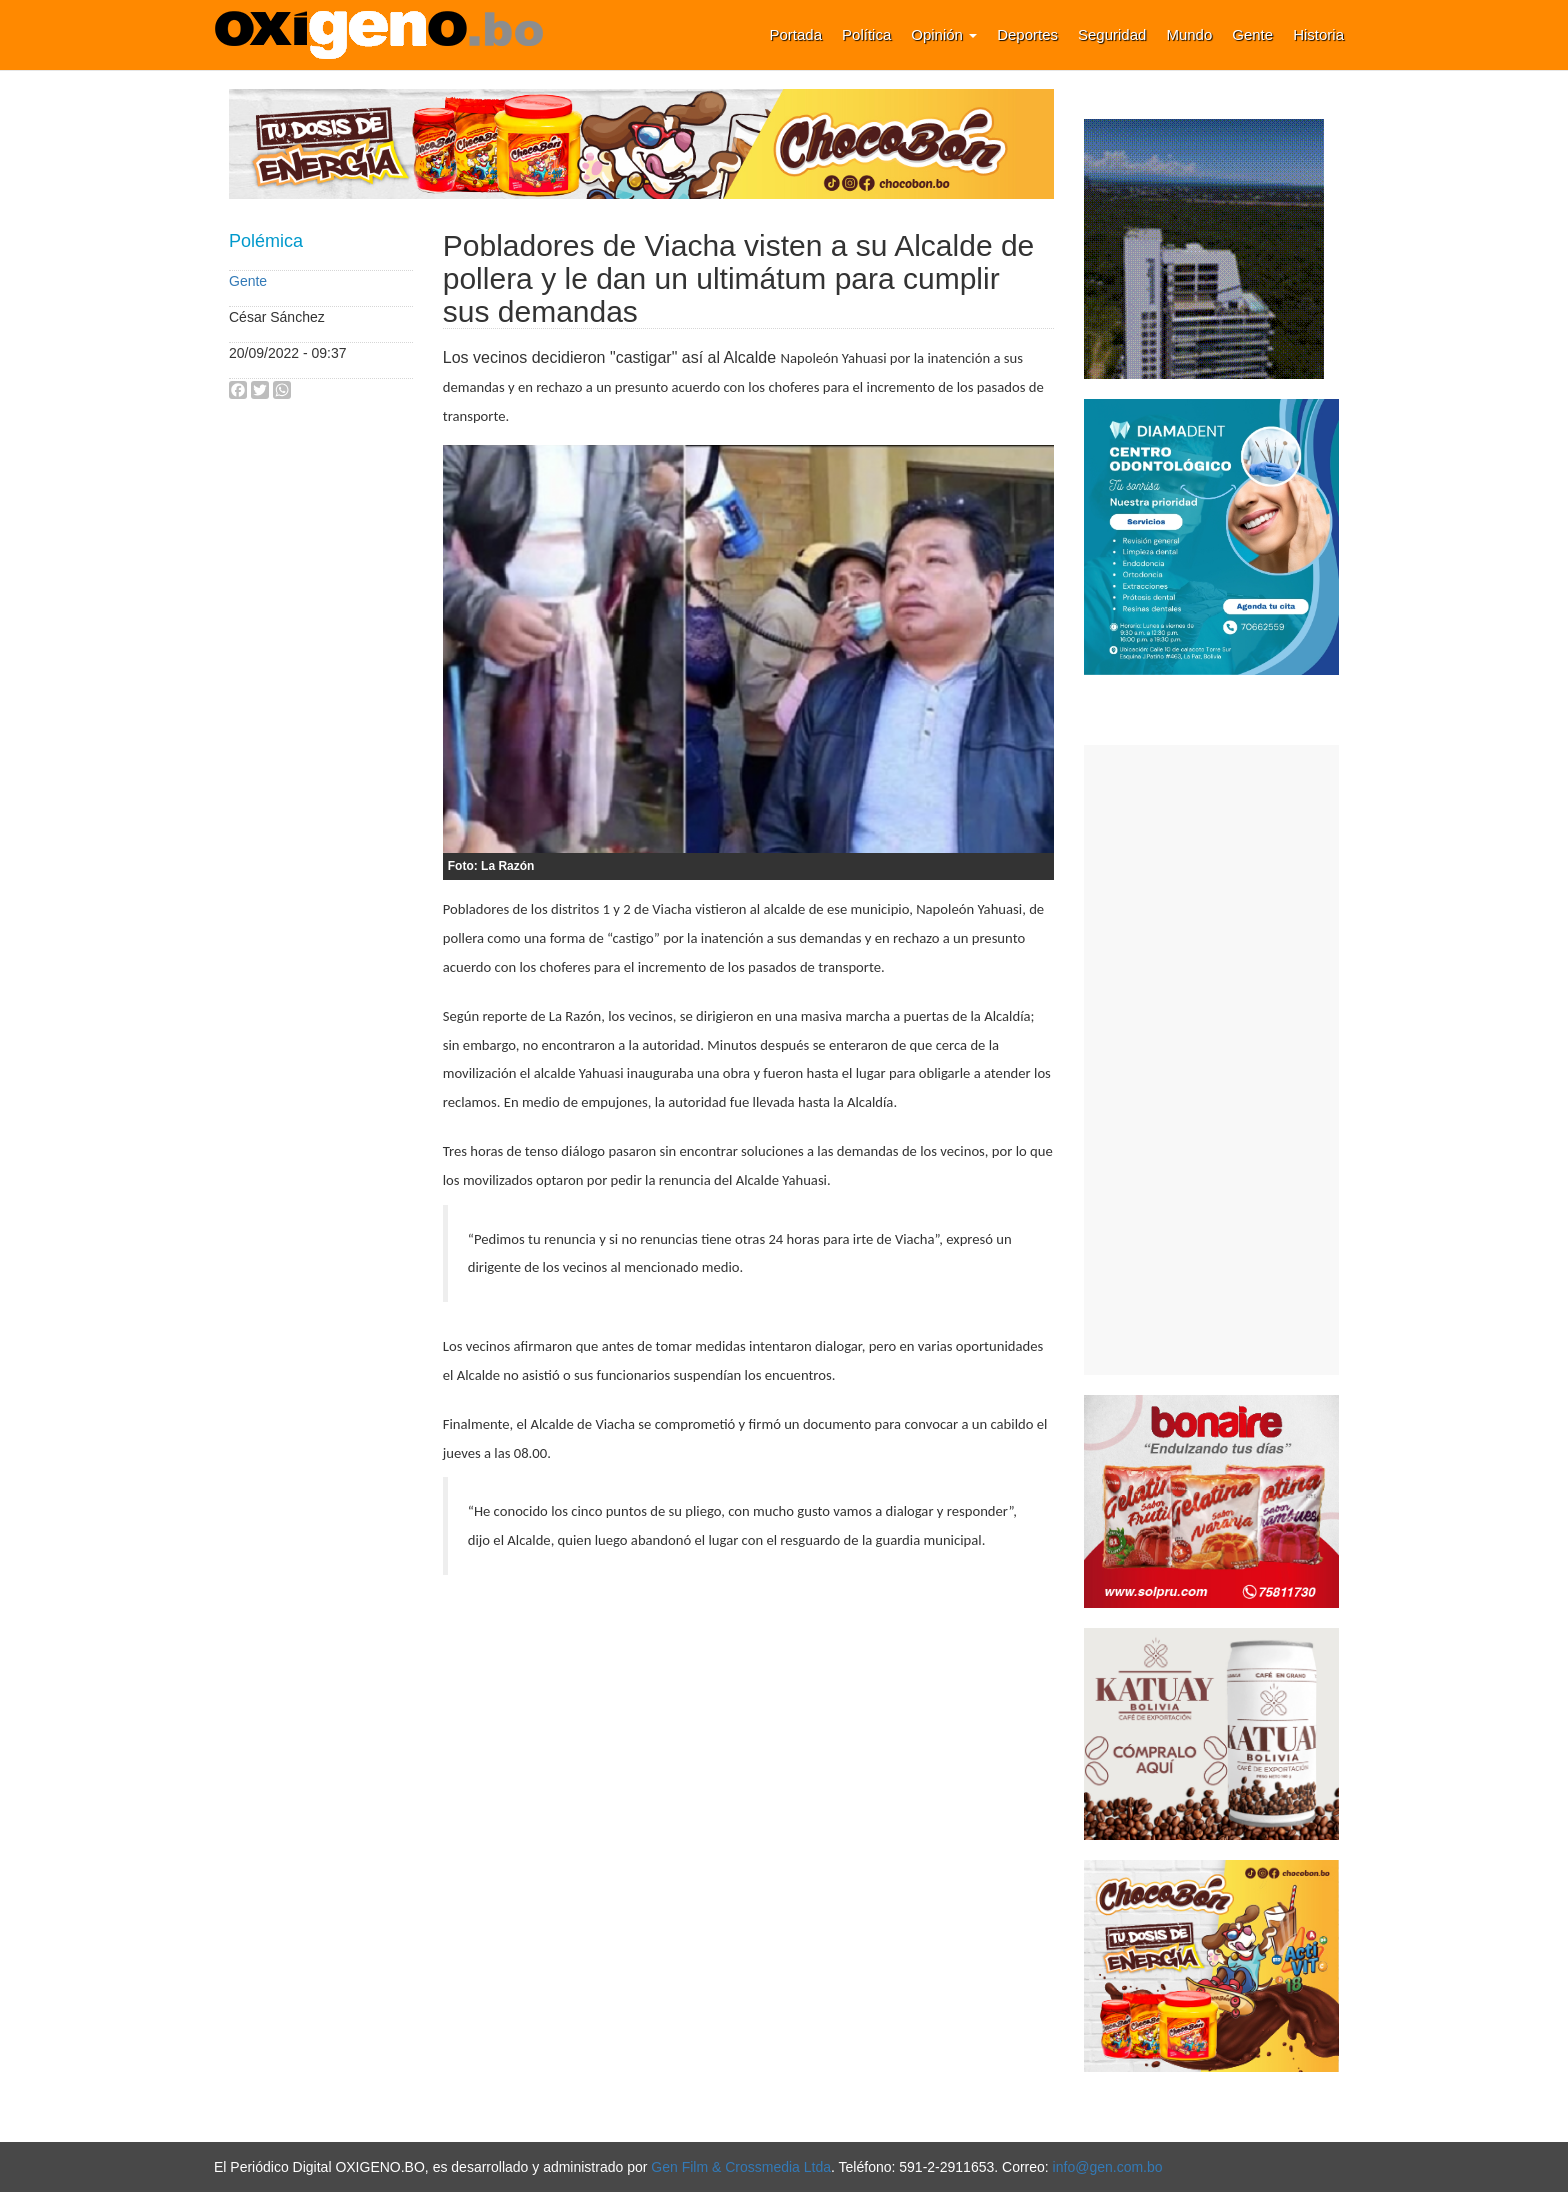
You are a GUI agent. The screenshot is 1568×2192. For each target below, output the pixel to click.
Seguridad (1112, 34)
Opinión (944, 34)
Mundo (1189, 34)
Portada (796, 34)
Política (866, 34)
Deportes (1027, 34)
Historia (1318, 34)
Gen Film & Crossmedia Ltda (741, 2167)
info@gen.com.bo (1108, 2167)
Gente (1252, 34)
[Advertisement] (1211, 1060)
